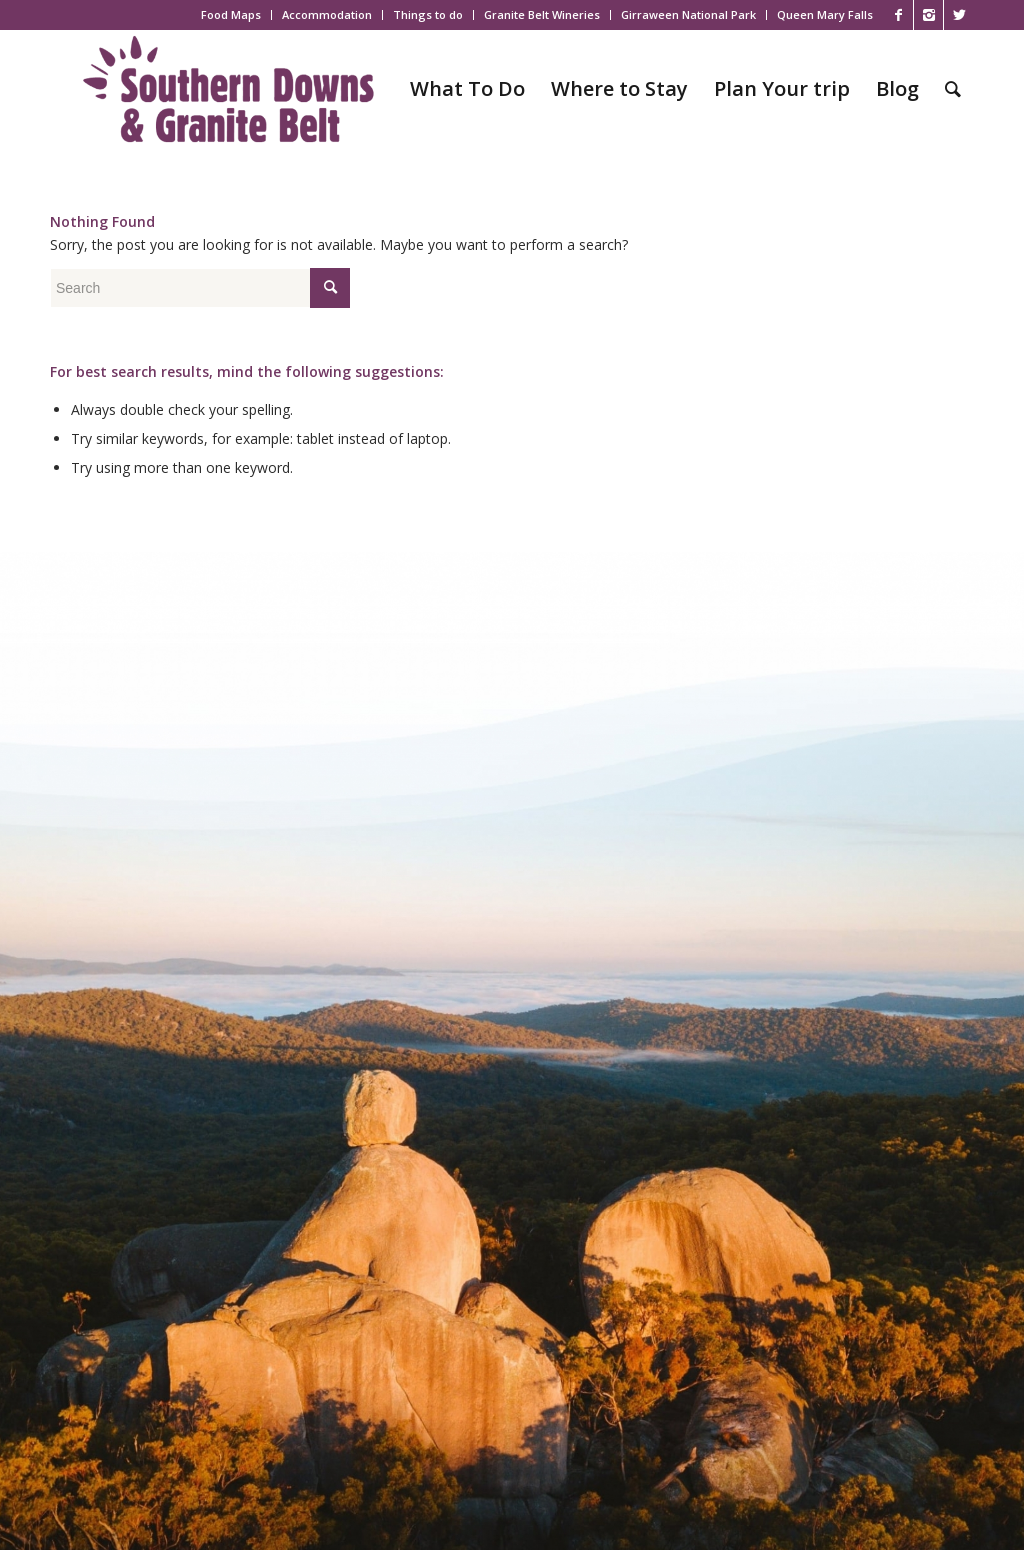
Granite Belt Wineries (542, 14)
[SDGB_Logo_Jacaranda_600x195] (228, 89)
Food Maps (231, 14)
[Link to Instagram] (928, 15)
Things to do (428, 14)
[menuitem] (231, 15)
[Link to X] (959, 15)
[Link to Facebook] (898, 15)
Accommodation (327, 14)
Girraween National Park (688, 14)
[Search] (953, 89)
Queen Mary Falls (825, 14)
